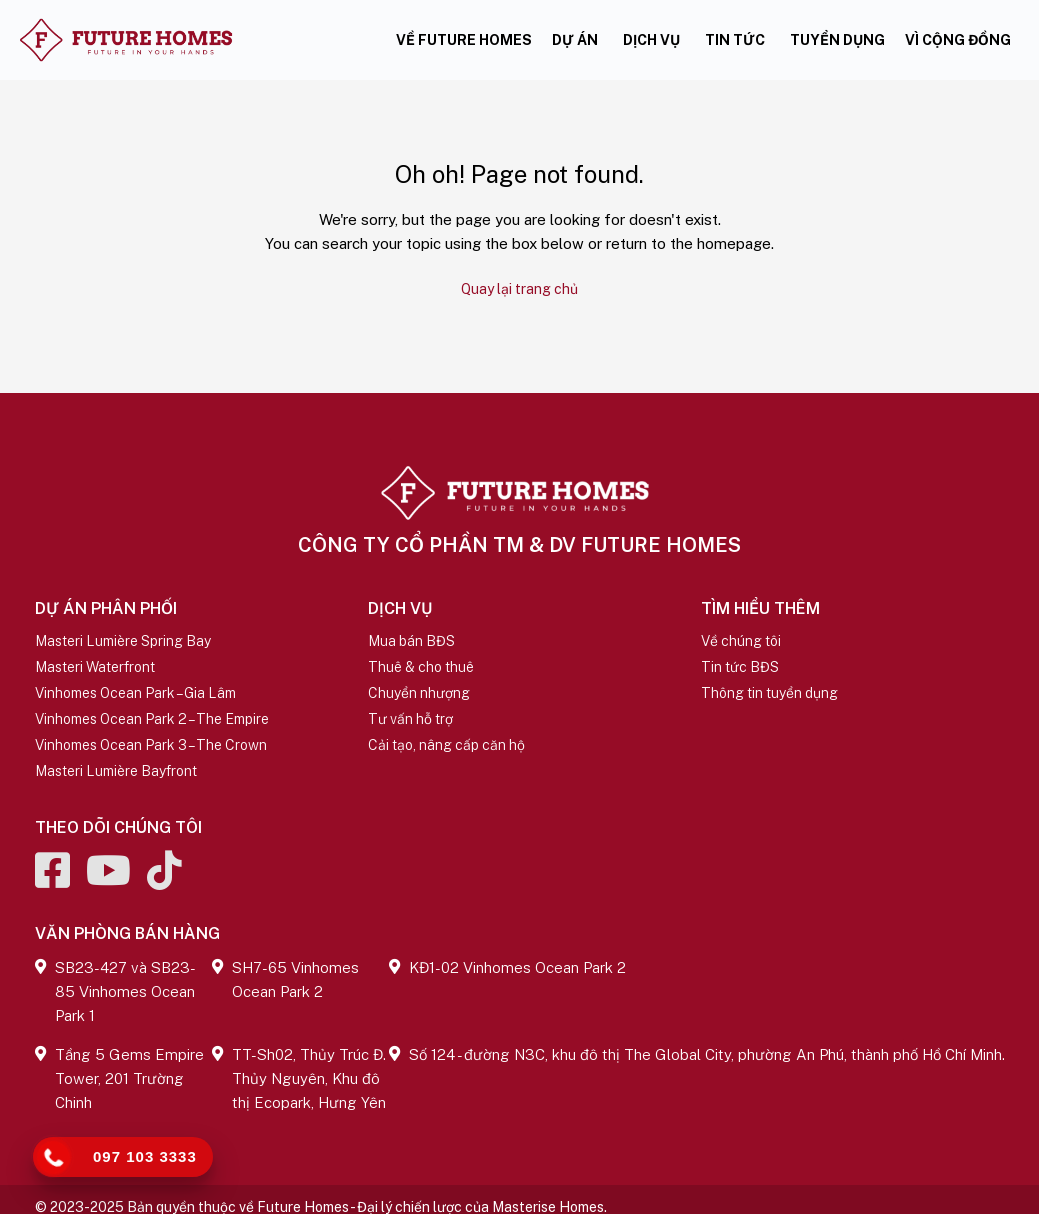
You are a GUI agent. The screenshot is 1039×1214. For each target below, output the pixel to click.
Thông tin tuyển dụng (769, 690)
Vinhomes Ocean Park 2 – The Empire (152, 716)
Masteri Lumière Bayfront (116, 768)
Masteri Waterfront (95, 664)
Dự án (575, 40)
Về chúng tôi (741, 638)
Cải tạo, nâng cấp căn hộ (446, 742)
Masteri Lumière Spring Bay (123, 638)
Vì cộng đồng (958, 40)
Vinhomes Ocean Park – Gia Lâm (135, 690)
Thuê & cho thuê (421, 664)
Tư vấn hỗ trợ (410, 716)
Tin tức (735, 40)
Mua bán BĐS (411, 638)
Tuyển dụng (837, 40)
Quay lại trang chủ (519, 287)
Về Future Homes (464, 40)
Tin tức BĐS (740, 664)
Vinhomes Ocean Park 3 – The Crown (151, 742)
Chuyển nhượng (419, 690)
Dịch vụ (651, 40)
